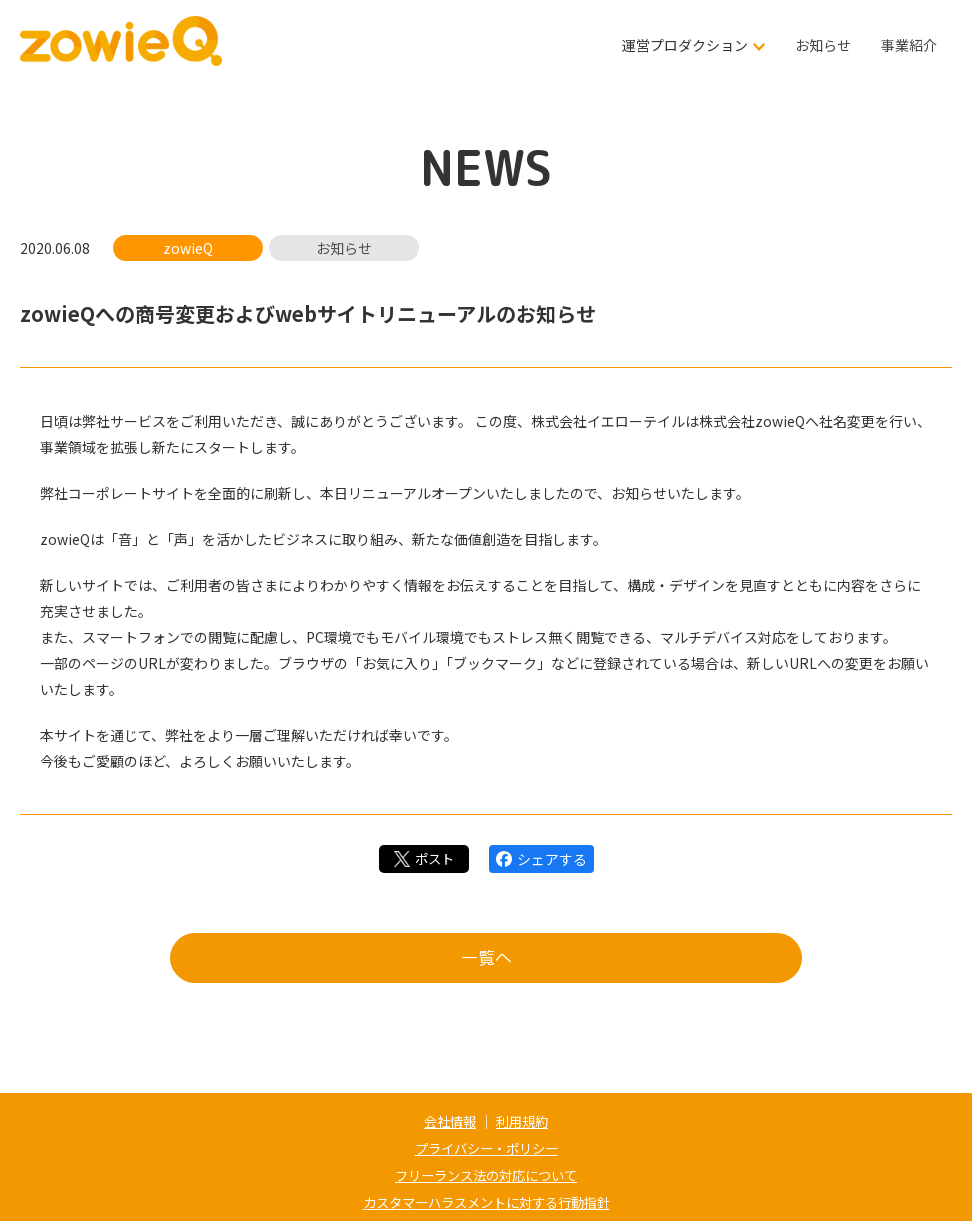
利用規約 (524, 1121)
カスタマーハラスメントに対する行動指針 (486, 1199)
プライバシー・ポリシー (486, 1147)
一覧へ (486, 961)
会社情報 (448, 1121)
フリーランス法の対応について (486, 1173)
